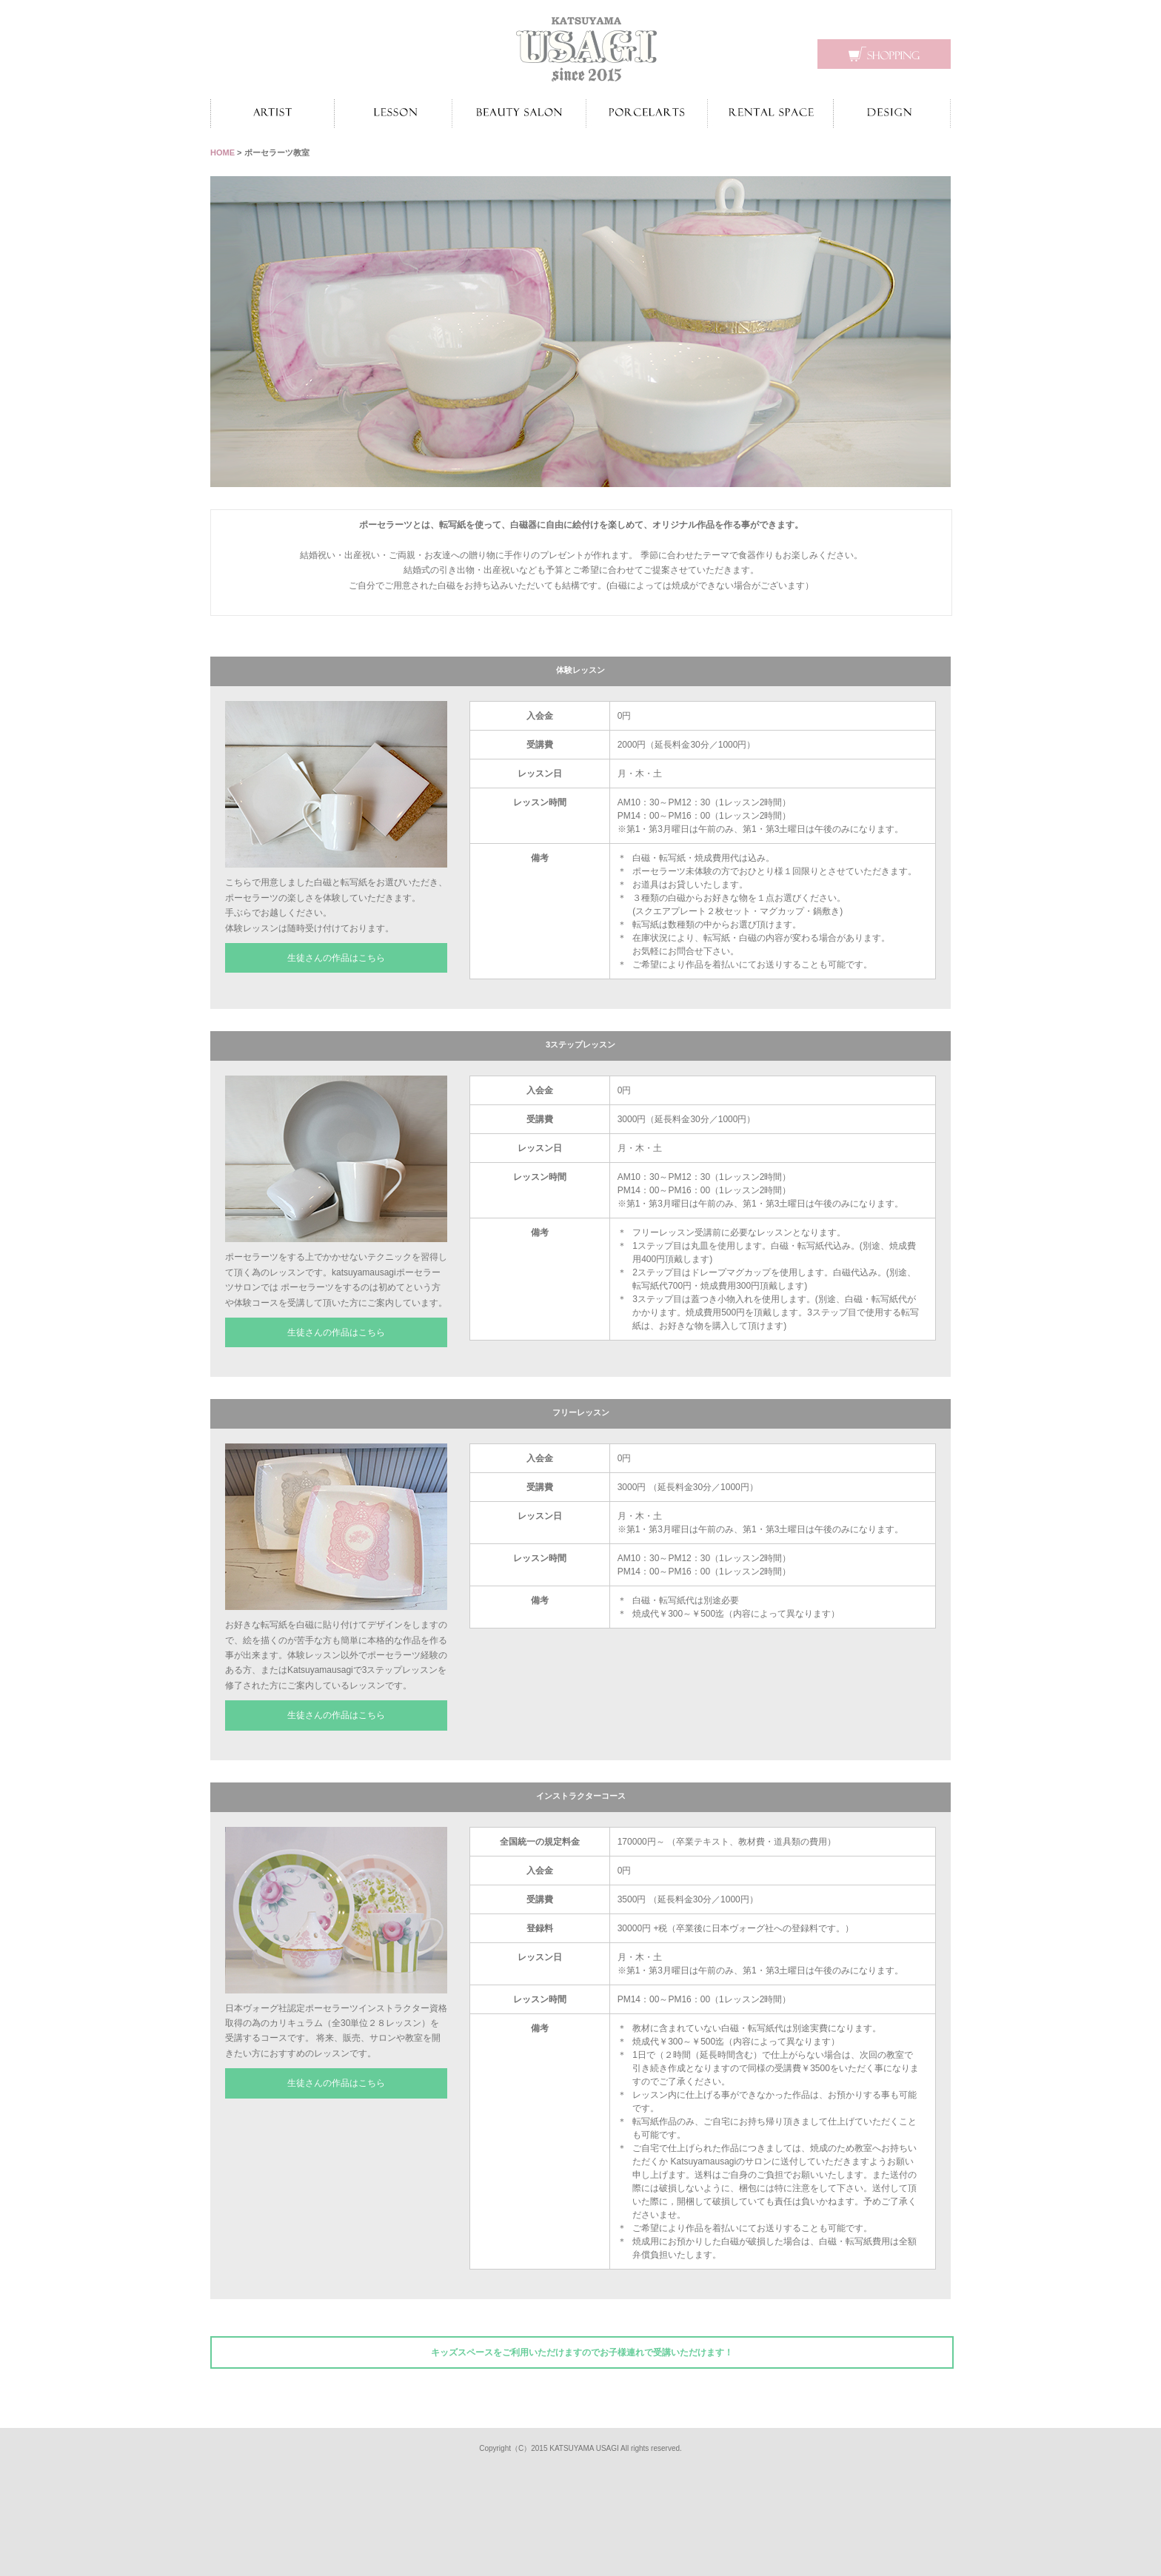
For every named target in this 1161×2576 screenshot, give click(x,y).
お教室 (393, 113)
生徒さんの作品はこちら (336, 958)
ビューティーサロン (519, 113)
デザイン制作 (892, 113)
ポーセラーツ (647, 113)
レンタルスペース (770, 113)
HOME (222, 152)
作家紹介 (271, 113)
